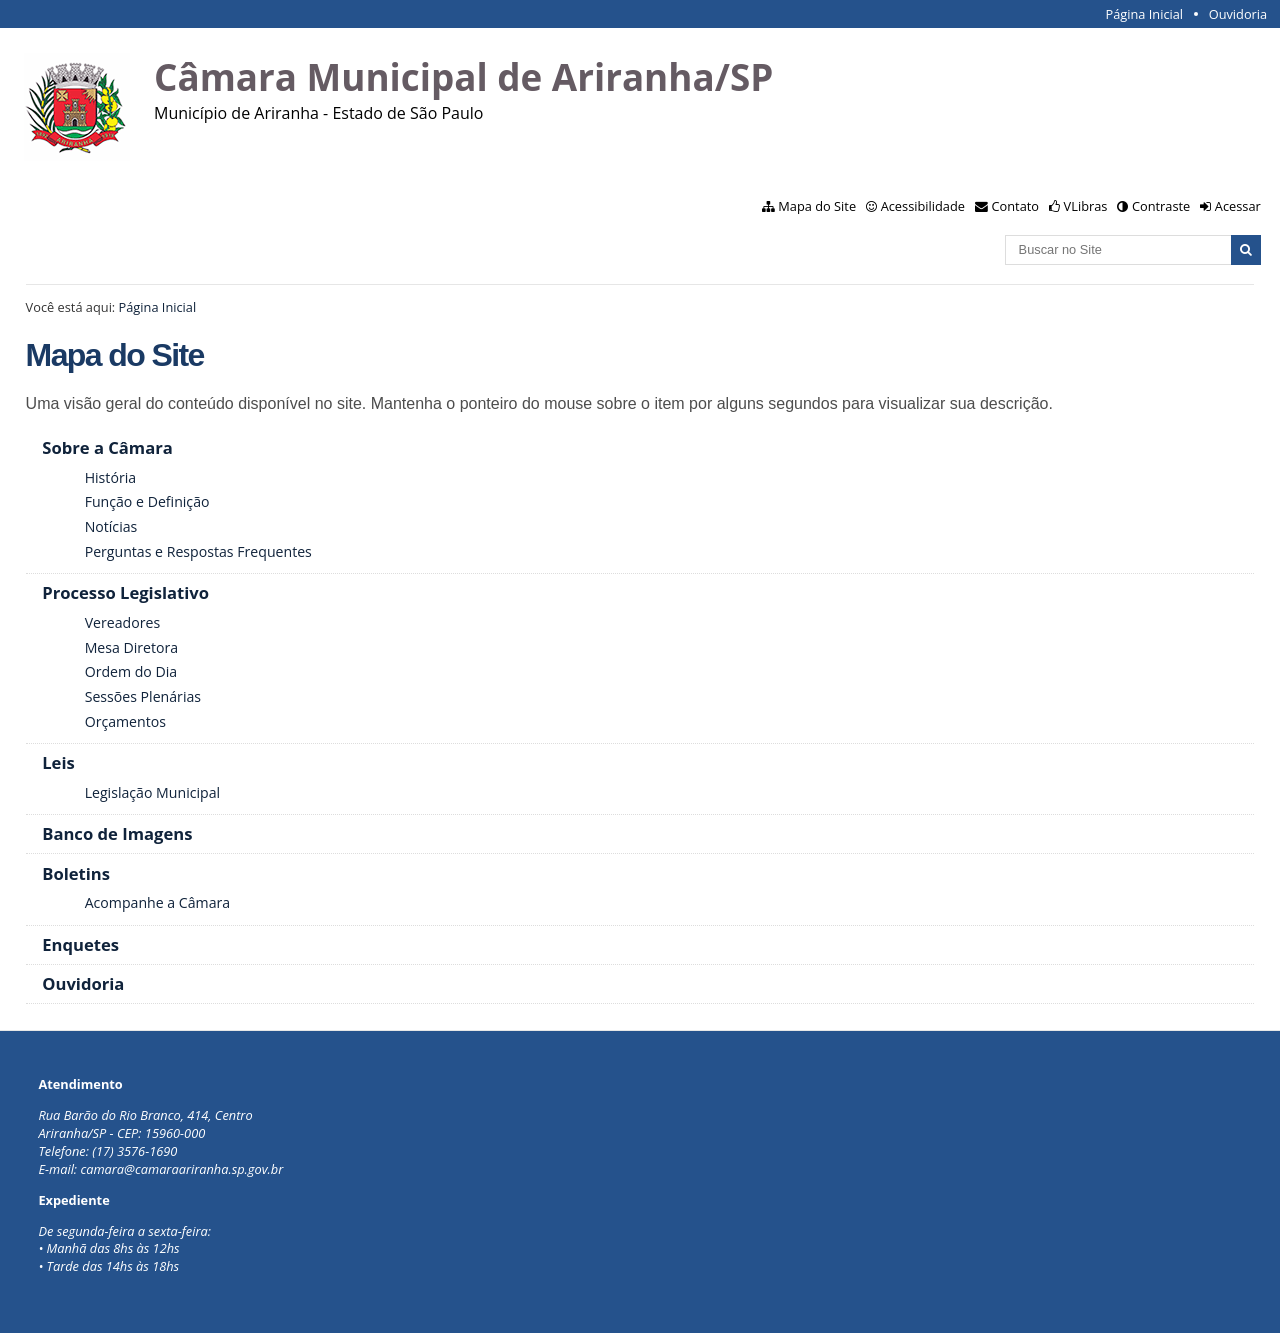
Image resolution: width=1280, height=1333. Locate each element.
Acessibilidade (923, 206)
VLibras (1086, 206)
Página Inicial (1144, 14)
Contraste (1161, 206)
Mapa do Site (817, 206)
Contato (1016, 206)
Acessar (1238, 206)
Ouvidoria (1238, 14)
